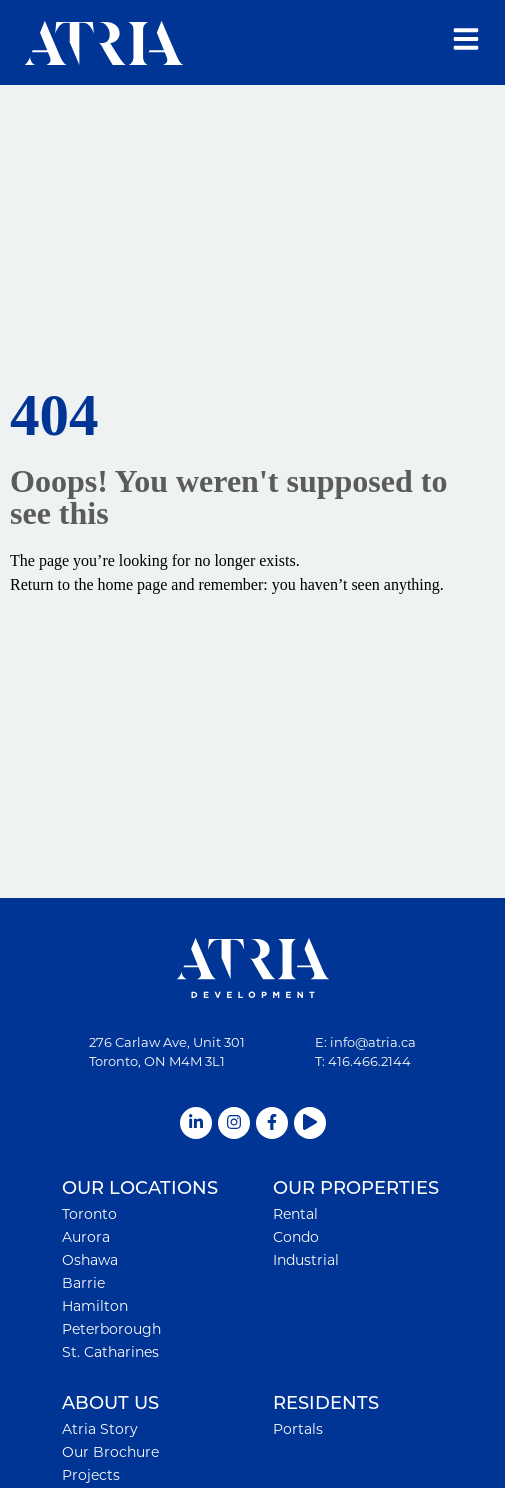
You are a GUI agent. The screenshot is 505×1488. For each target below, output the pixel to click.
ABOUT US (110, 1403)
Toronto (89, 1214)
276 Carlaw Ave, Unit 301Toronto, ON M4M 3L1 (167, 1052)
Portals (298, 1429)
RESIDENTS (326, 1403)
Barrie (83, 1283)
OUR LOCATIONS (140, 1188)
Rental (295, 1214)
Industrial (306, 1260)
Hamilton (95, 1306)
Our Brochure (110, 1452)
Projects (91, 1475)
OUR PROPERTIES (356, 1188)
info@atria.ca (373, 1042)
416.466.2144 (369, 1061)
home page (133, 584)
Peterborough (111, 1329)
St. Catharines (110, 1352)
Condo (296, 1237)
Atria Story (100, 1429)
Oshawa (90, 1260)
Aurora (86, 1237)
